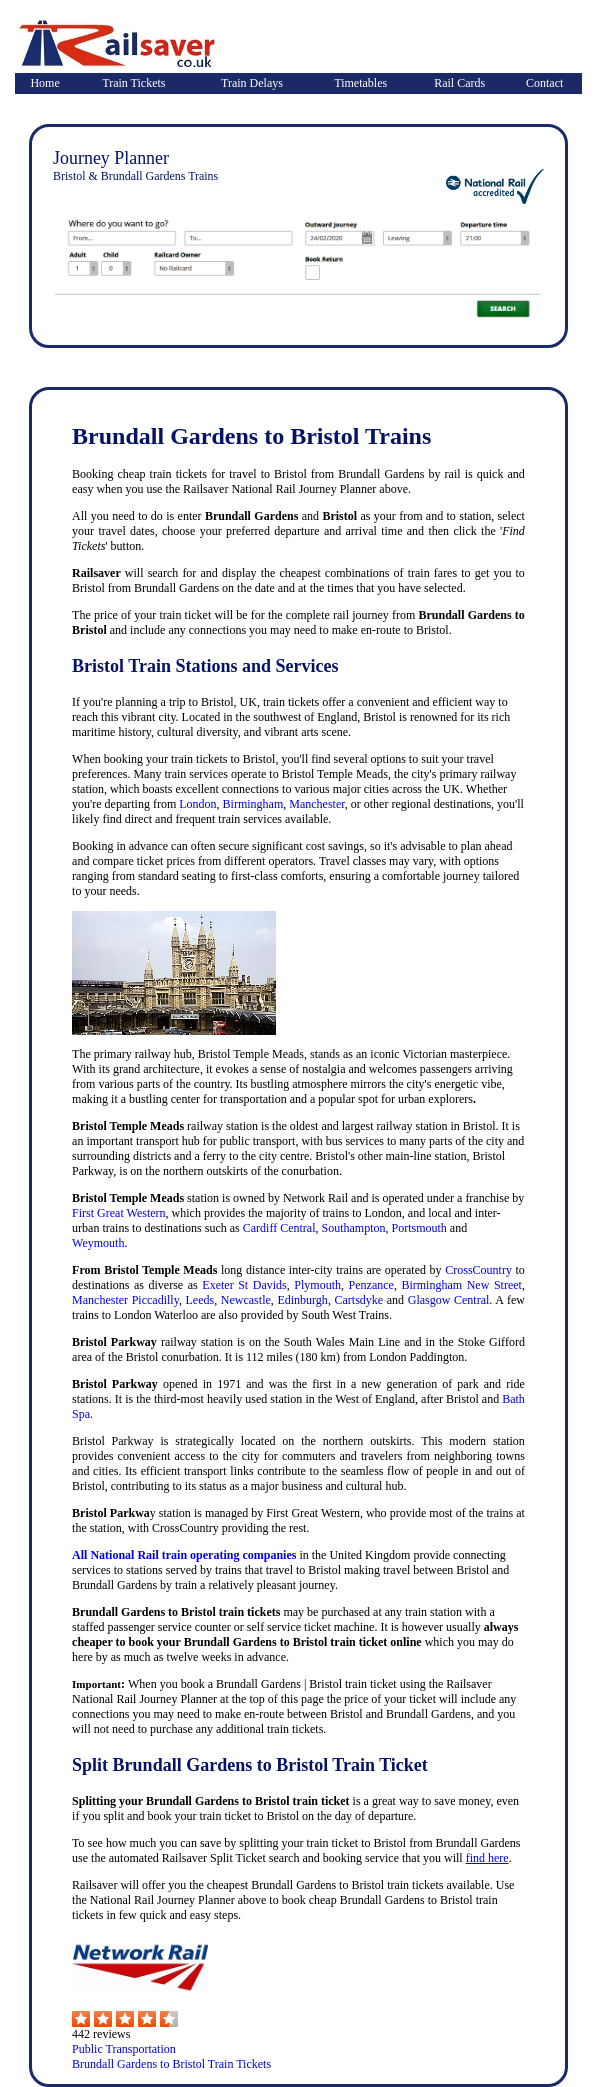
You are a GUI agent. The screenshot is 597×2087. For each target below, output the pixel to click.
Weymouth (98, 1243)
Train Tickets (133, 83)
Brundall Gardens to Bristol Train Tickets (171, 2064)
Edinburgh (302, 1300)
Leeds (200, 1300)
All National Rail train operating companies (184, 1555)
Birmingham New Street (461, 1285)
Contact (544, 83)
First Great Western (118, 1213)
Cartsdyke (359, 1300)
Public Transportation (124, 2049)
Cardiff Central (279, 1228)
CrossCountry (478, 1270)
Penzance (371, 1285)
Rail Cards (459, 83)
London (197, 804)
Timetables (360, 83)
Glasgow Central (449, 1300)
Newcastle (246, 1300)
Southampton (354, 1228)
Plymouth (317, 1285)
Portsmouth (419, 1228)
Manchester (317, 804)
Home (44, 83)
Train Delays (252, 83)
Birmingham (253, 804)
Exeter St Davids (244, 1285)
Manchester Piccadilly (125, 1300)
